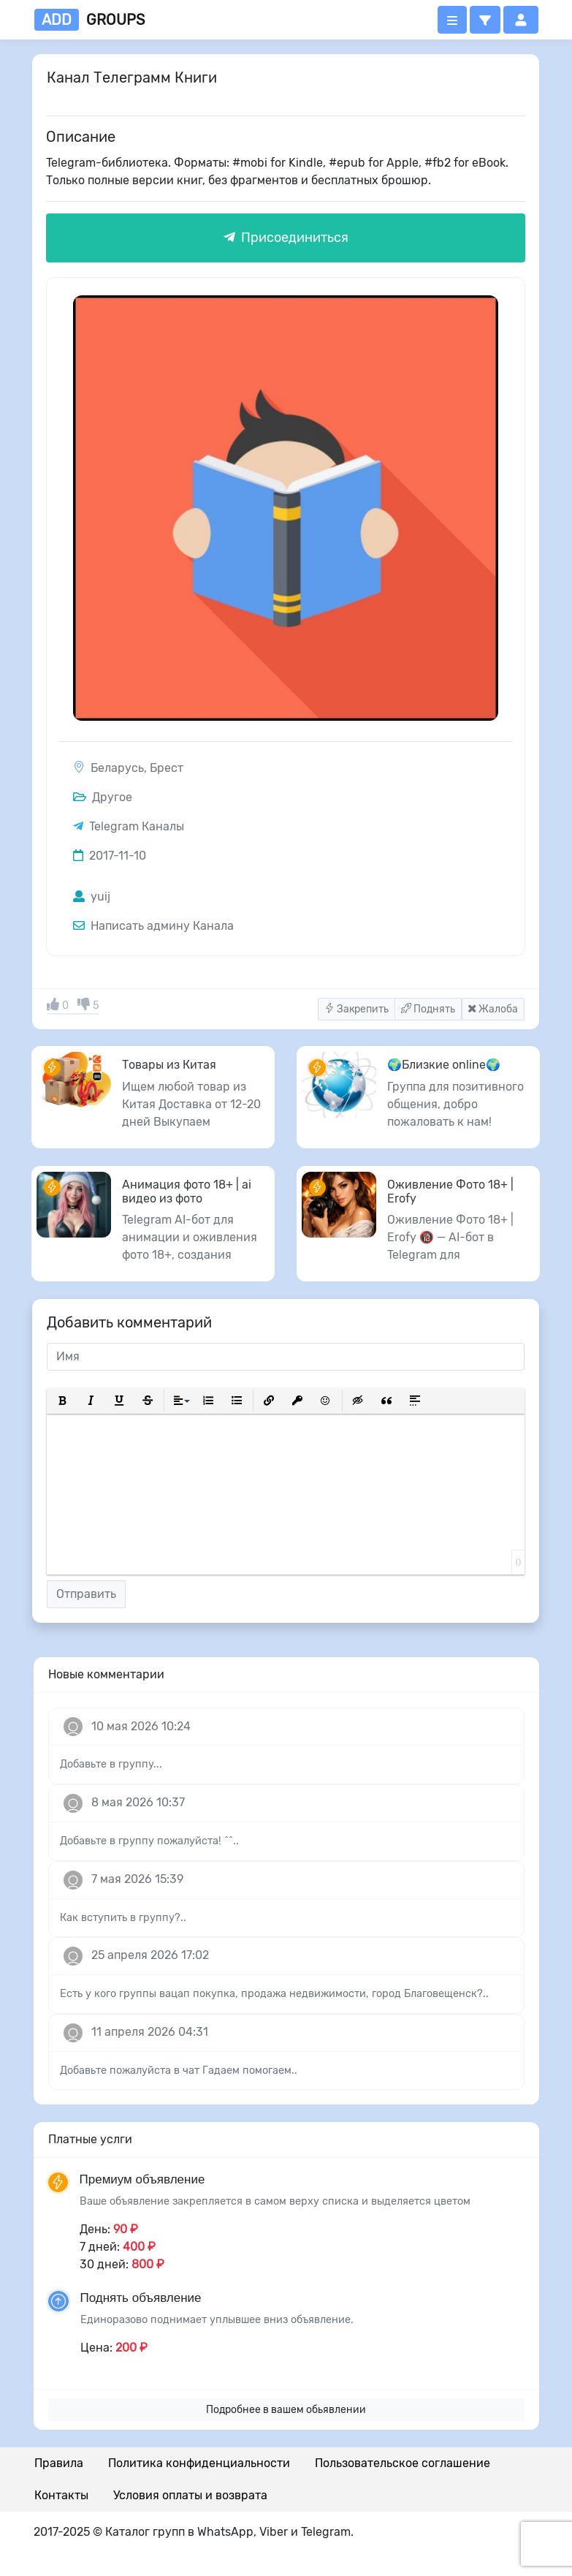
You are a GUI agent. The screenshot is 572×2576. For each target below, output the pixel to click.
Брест (166, 768)
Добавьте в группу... (111, 1764)
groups (89, 20)
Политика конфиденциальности (199, 2463)
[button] (485, 20)
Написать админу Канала (153, 926)
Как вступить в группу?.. (123, 1918)
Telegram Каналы (136, 826)
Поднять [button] (428, 1009)
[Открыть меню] (452, 20)
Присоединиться (286, 238)
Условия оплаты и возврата (190, 2495)
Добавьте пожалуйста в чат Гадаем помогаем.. (178, 2070)
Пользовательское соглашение (402, 2463)
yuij (91, 897)
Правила (58, 2463)
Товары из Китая (169, 1065)
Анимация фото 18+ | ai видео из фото (186, 1191)
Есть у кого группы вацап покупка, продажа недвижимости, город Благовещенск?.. (274, 1994)
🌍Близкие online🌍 (443, 1065)
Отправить (86, 1594)
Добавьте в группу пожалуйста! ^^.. (149, 1841)
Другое (102, 797)
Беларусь (117, 768)
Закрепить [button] (356, 1009)
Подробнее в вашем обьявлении (286, 2409)
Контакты (61, 2495)
